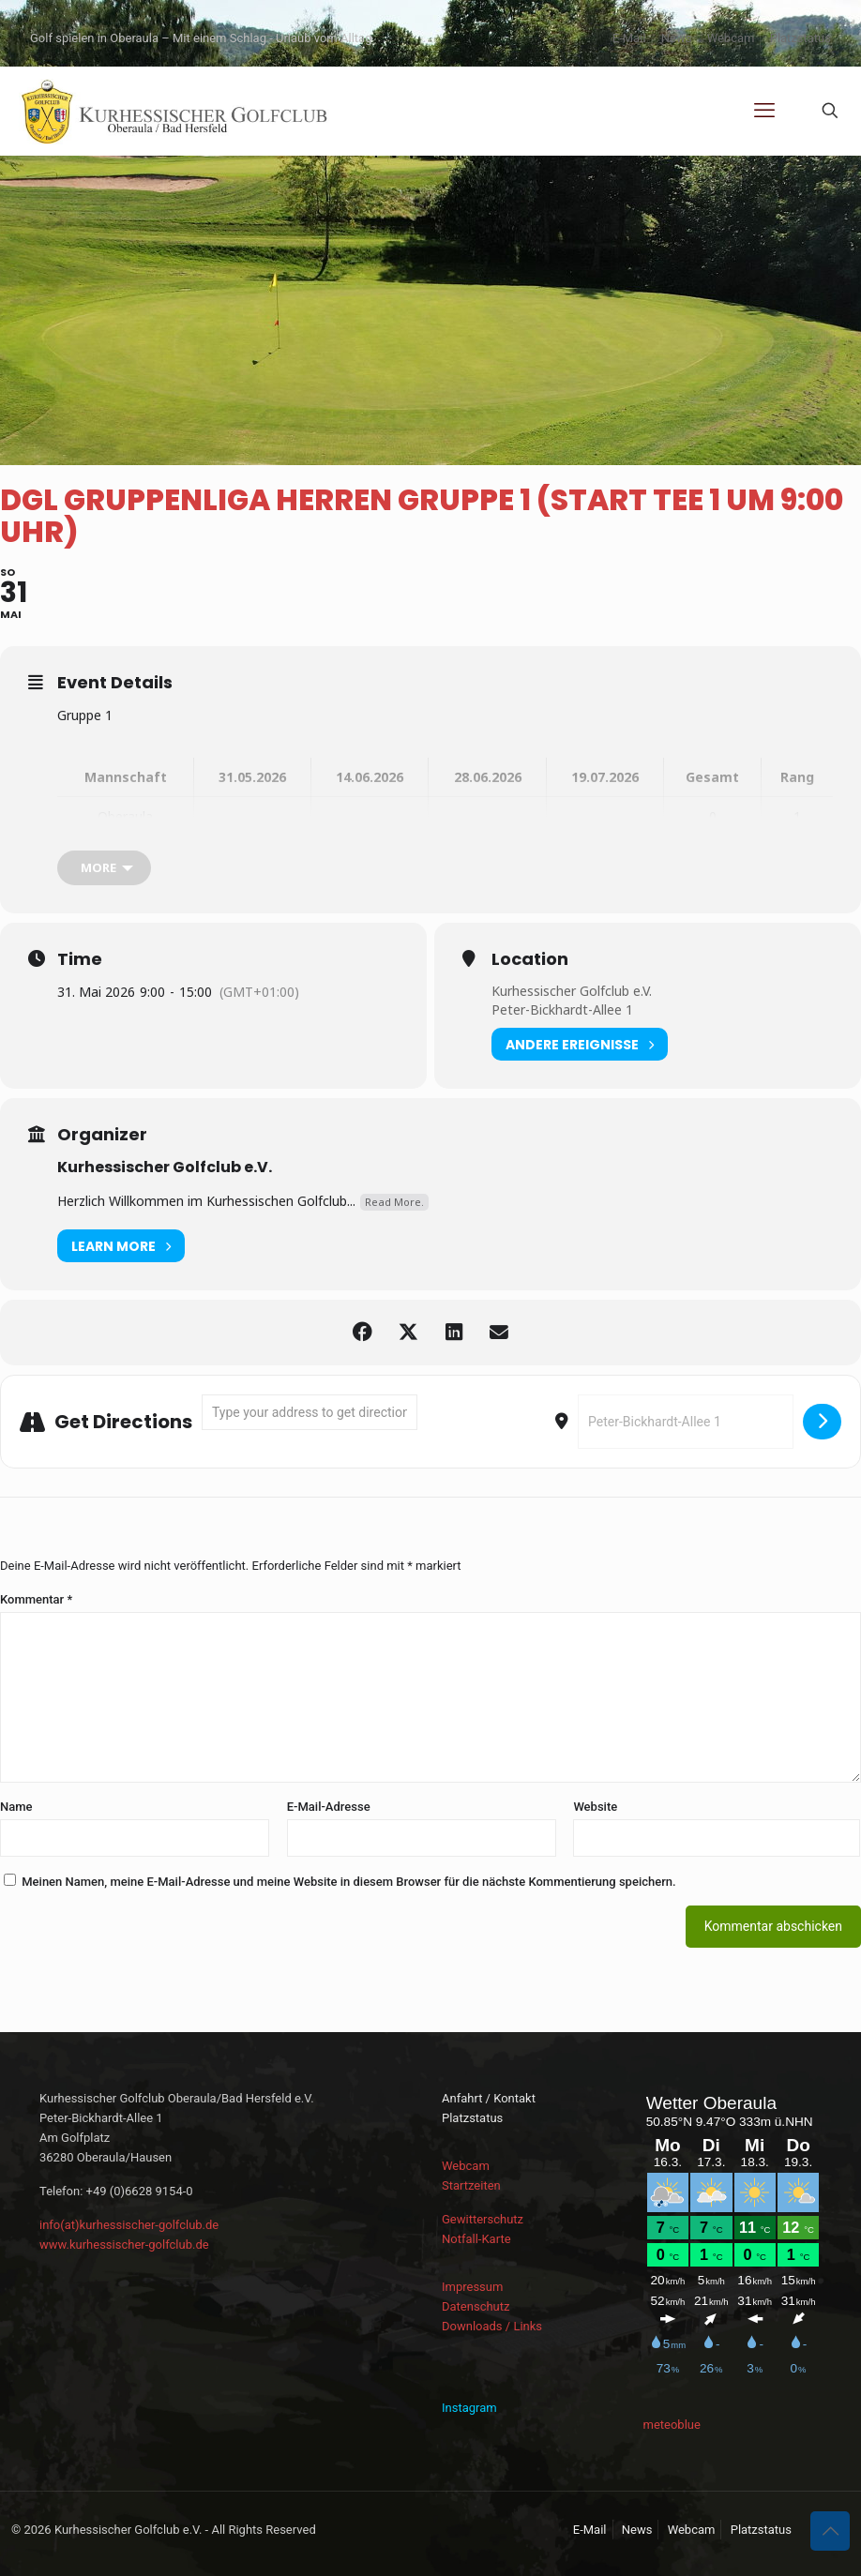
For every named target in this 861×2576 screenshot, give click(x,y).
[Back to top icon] (830, 2531)
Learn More (121, 1246)
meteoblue (672, 2425)
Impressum (472, 2287)
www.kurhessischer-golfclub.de (124, 2244)
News (676, 38)
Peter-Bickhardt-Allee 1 (562, 1009)
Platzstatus (800, 38)
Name (16, 1807)
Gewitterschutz (482, 2219)
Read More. (394, 1202)
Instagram (469, 2408)
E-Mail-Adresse (328, 1807)
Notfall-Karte (476, 2239)
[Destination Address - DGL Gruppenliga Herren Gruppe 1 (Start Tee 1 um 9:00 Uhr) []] (685, 1421)
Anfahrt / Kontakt (489, 2098)
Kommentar (36, 1599)
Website (595, 1807)
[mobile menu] (764, 111)
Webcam (731, 38)
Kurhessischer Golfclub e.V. (571, 991)
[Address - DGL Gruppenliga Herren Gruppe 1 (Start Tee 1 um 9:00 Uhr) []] (309, 1412)
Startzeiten (471, 2185)
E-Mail (629, 38)
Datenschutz (475, 2306)
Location (529, 959)
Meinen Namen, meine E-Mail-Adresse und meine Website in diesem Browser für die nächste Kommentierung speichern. (348, 1882)
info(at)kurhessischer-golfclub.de (129, 2225)
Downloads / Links (492, 2326)
